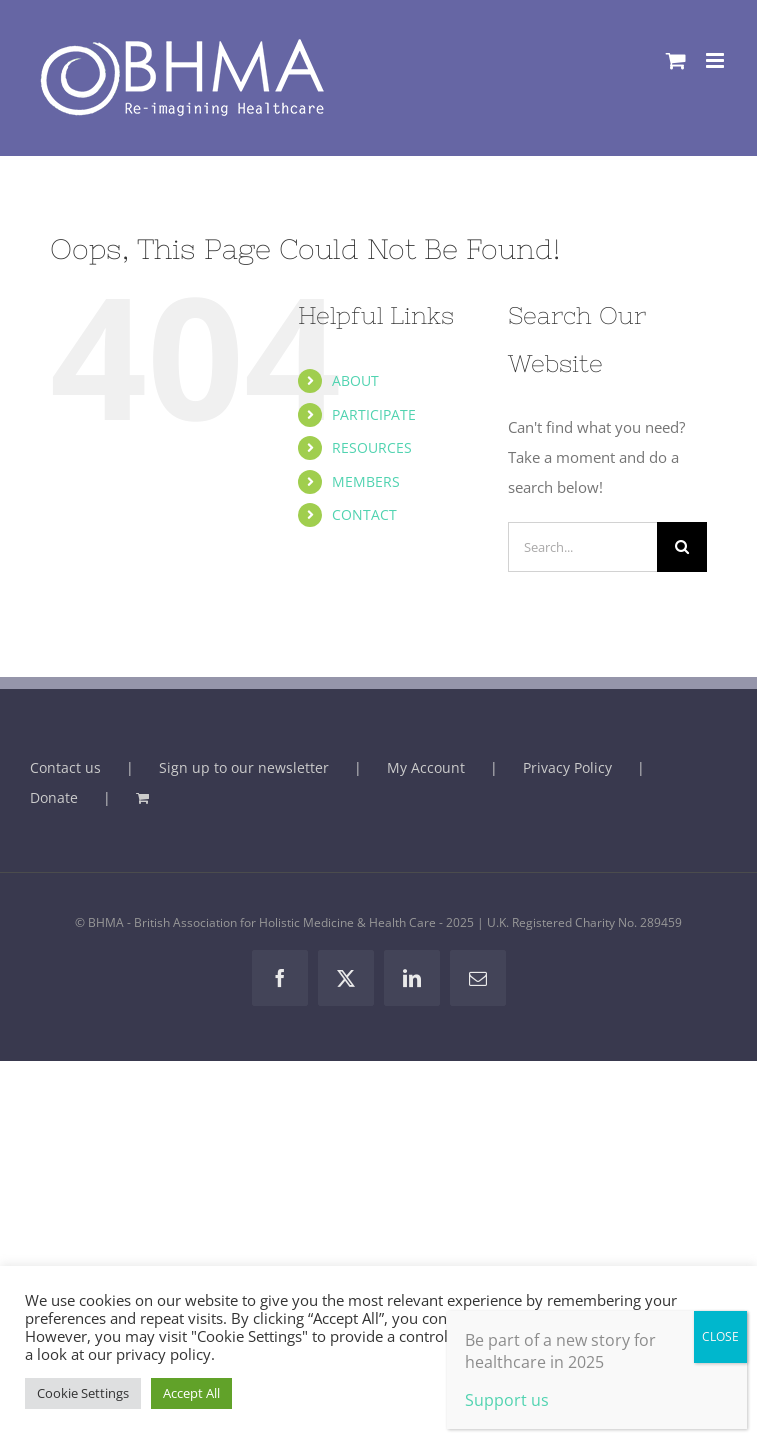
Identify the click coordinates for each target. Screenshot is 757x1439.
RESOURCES (372, 447)
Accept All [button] (191, 1393)
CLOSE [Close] (720, 1336)
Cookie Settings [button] (83, 1393)
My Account (426, 767)
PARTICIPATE (374, 414)
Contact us (65, 767)
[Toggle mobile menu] (716, 60)
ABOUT (355, 380)
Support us (507, 1400)
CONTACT (364, 514)
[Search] (682, 547)
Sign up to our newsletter (244, 767)
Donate (54, 797)
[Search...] (582, 547)
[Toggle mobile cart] (676, 60)
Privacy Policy (567, 767)
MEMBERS (366, 481)
